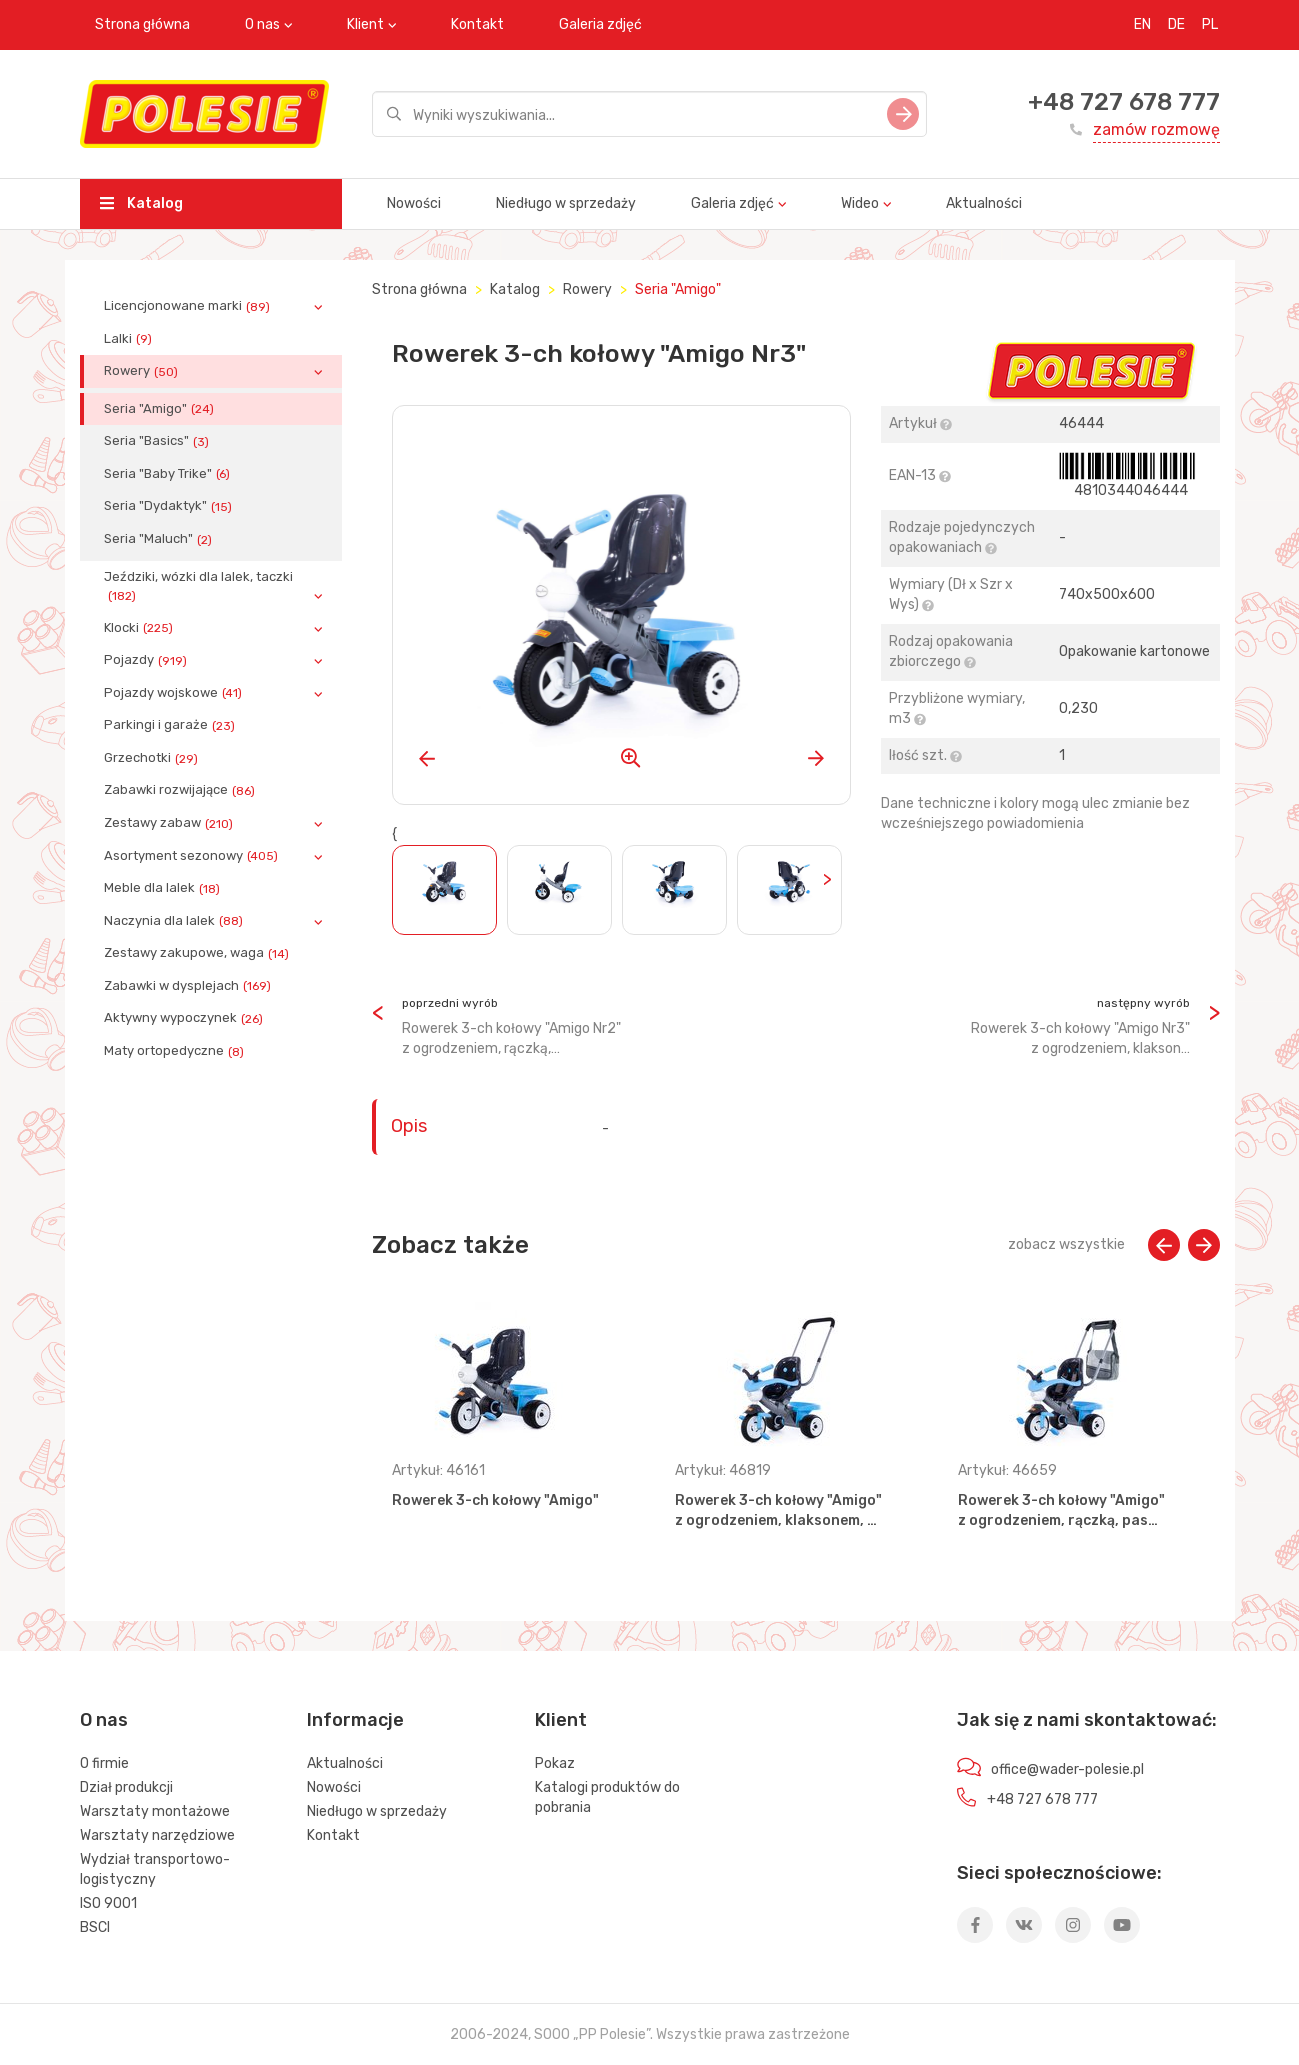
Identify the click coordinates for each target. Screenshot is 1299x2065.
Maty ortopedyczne (176, 1051)
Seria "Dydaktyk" (170, 506)
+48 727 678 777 (1124, 102)
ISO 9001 (108, 1903)
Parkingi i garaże (171, 725)
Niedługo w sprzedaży (566, 203)
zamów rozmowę (1156, 129)
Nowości (414, 203)
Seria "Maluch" (160, 539)
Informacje (355, 1720)
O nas (262, 24)
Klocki (140, 628)
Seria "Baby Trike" (169, 474)
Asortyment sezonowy (193, 856)
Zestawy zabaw (170, 823)
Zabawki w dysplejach (189, 986)
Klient (365, 24)
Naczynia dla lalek (175, 921)
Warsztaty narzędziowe (157, 1835)
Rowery (143, 371)
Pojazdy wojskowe (175, 693)
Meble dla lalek (164, 888)
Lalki (130, 339)
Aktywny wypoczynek (185, 1018)
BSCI (95, 1927)
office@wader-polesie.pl (1067, 1769)
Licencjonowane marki (189, 306)
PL (1210, 24)
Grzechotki (153, 758)
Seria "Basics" (158, 441)
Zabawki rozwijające (181, 790)
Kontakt (477, 24)
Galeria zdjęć (600, 24)
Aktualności (984, 203)
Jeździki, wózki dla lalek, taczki (198, 586)
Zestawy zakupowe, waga (198, 953)
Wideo (860, 203)
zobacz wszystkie (1066, 1244)
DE (1176, 24)
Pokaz (555, 1763)
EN (1142, 24)
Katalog (141, 203)
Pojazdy (147, 660)
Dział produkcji (126, 1787)
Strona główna (142, 24)
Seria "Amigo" (161, 409)
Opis (409, 1126)
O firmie (104, 1763)
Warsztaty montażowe (155, 1811)
